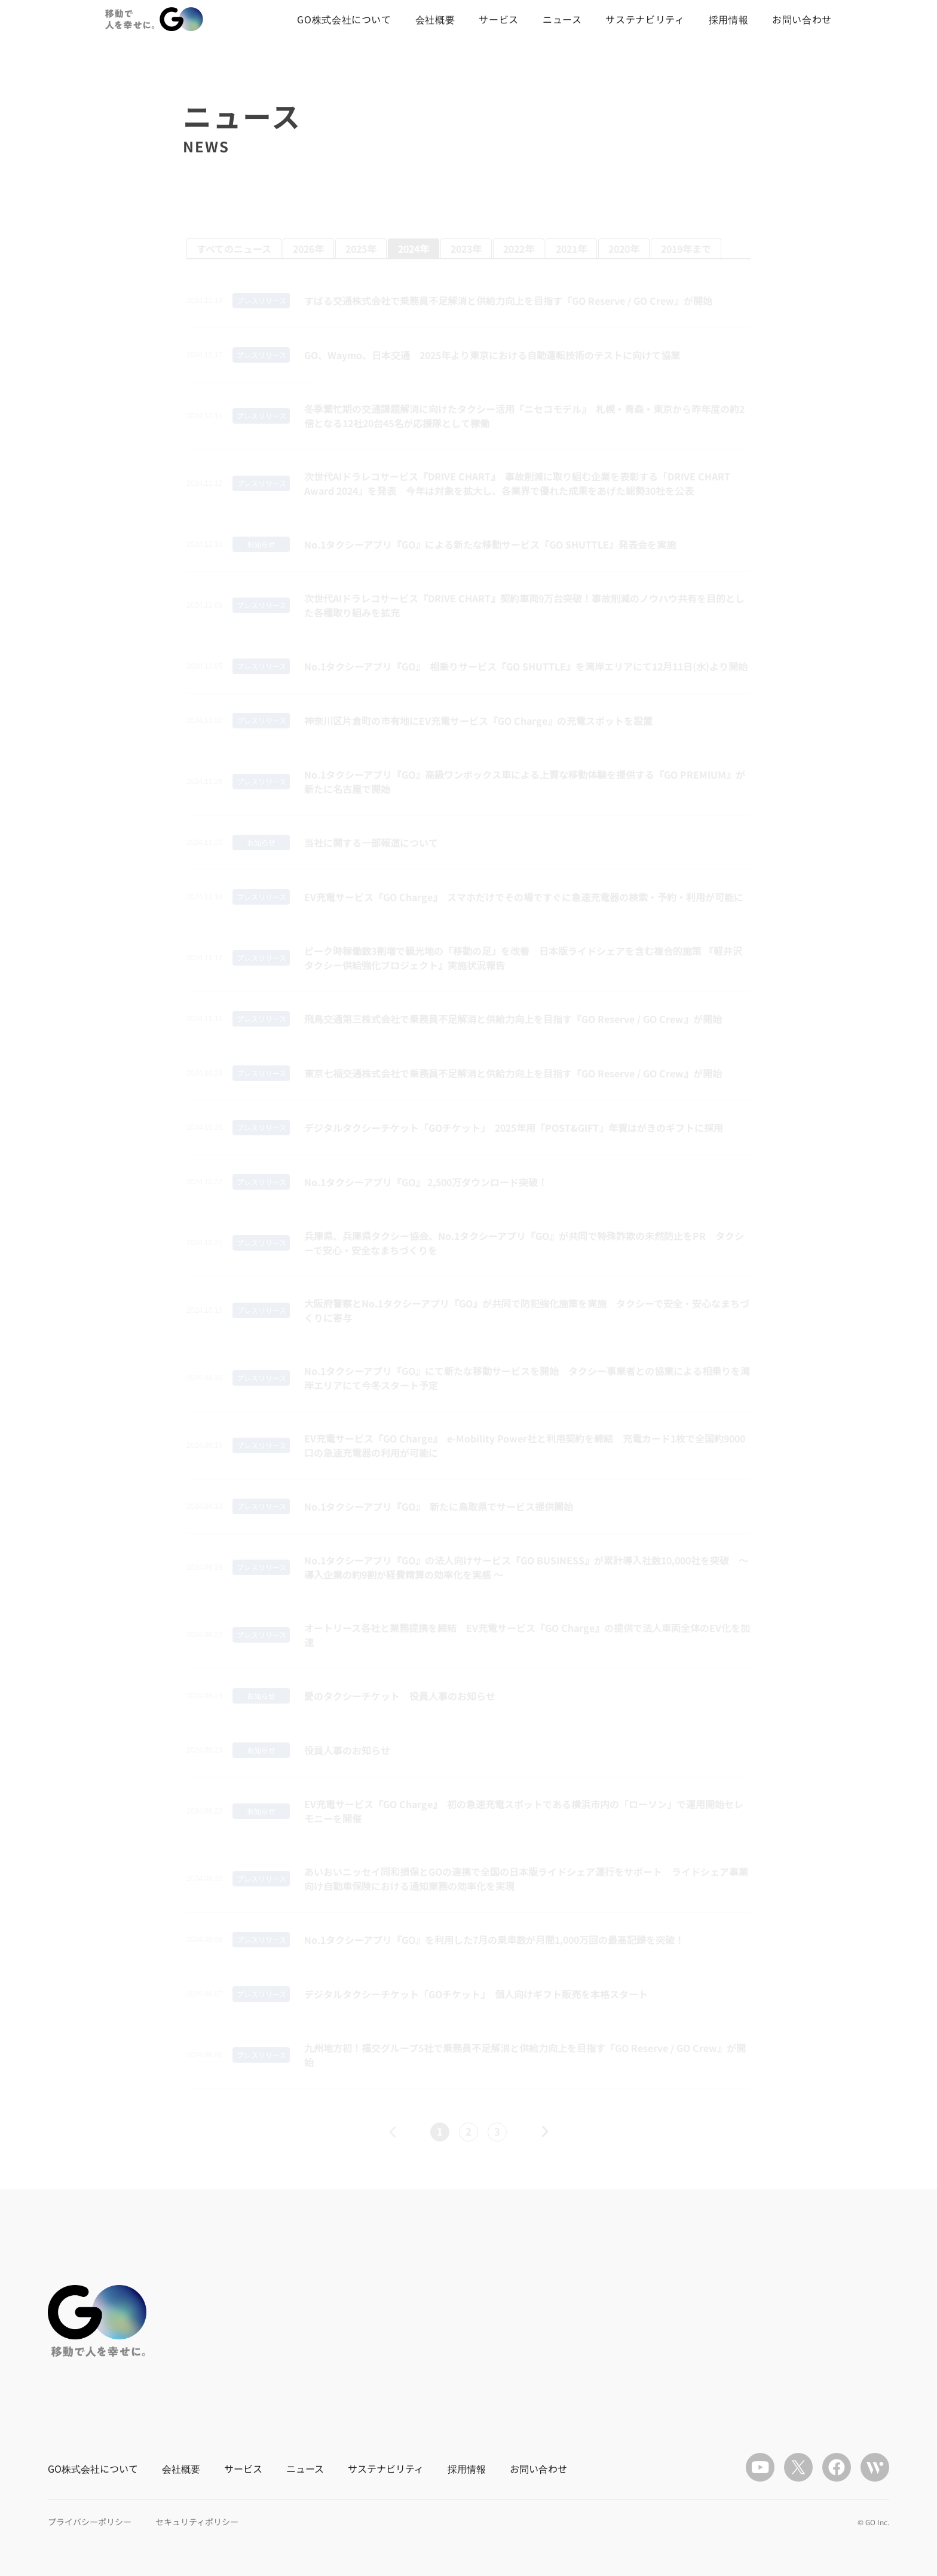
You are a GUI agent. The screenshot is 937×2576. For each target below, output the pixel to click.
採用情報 (729, 19)
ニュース (562, 19)
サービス (499, 19)
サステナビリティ (644, 19)
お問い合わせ (802, 19)
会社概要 (435, 19)
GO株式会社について (344, 19)
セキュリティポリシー (196, 2522)
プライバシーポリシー (89, 2522)
